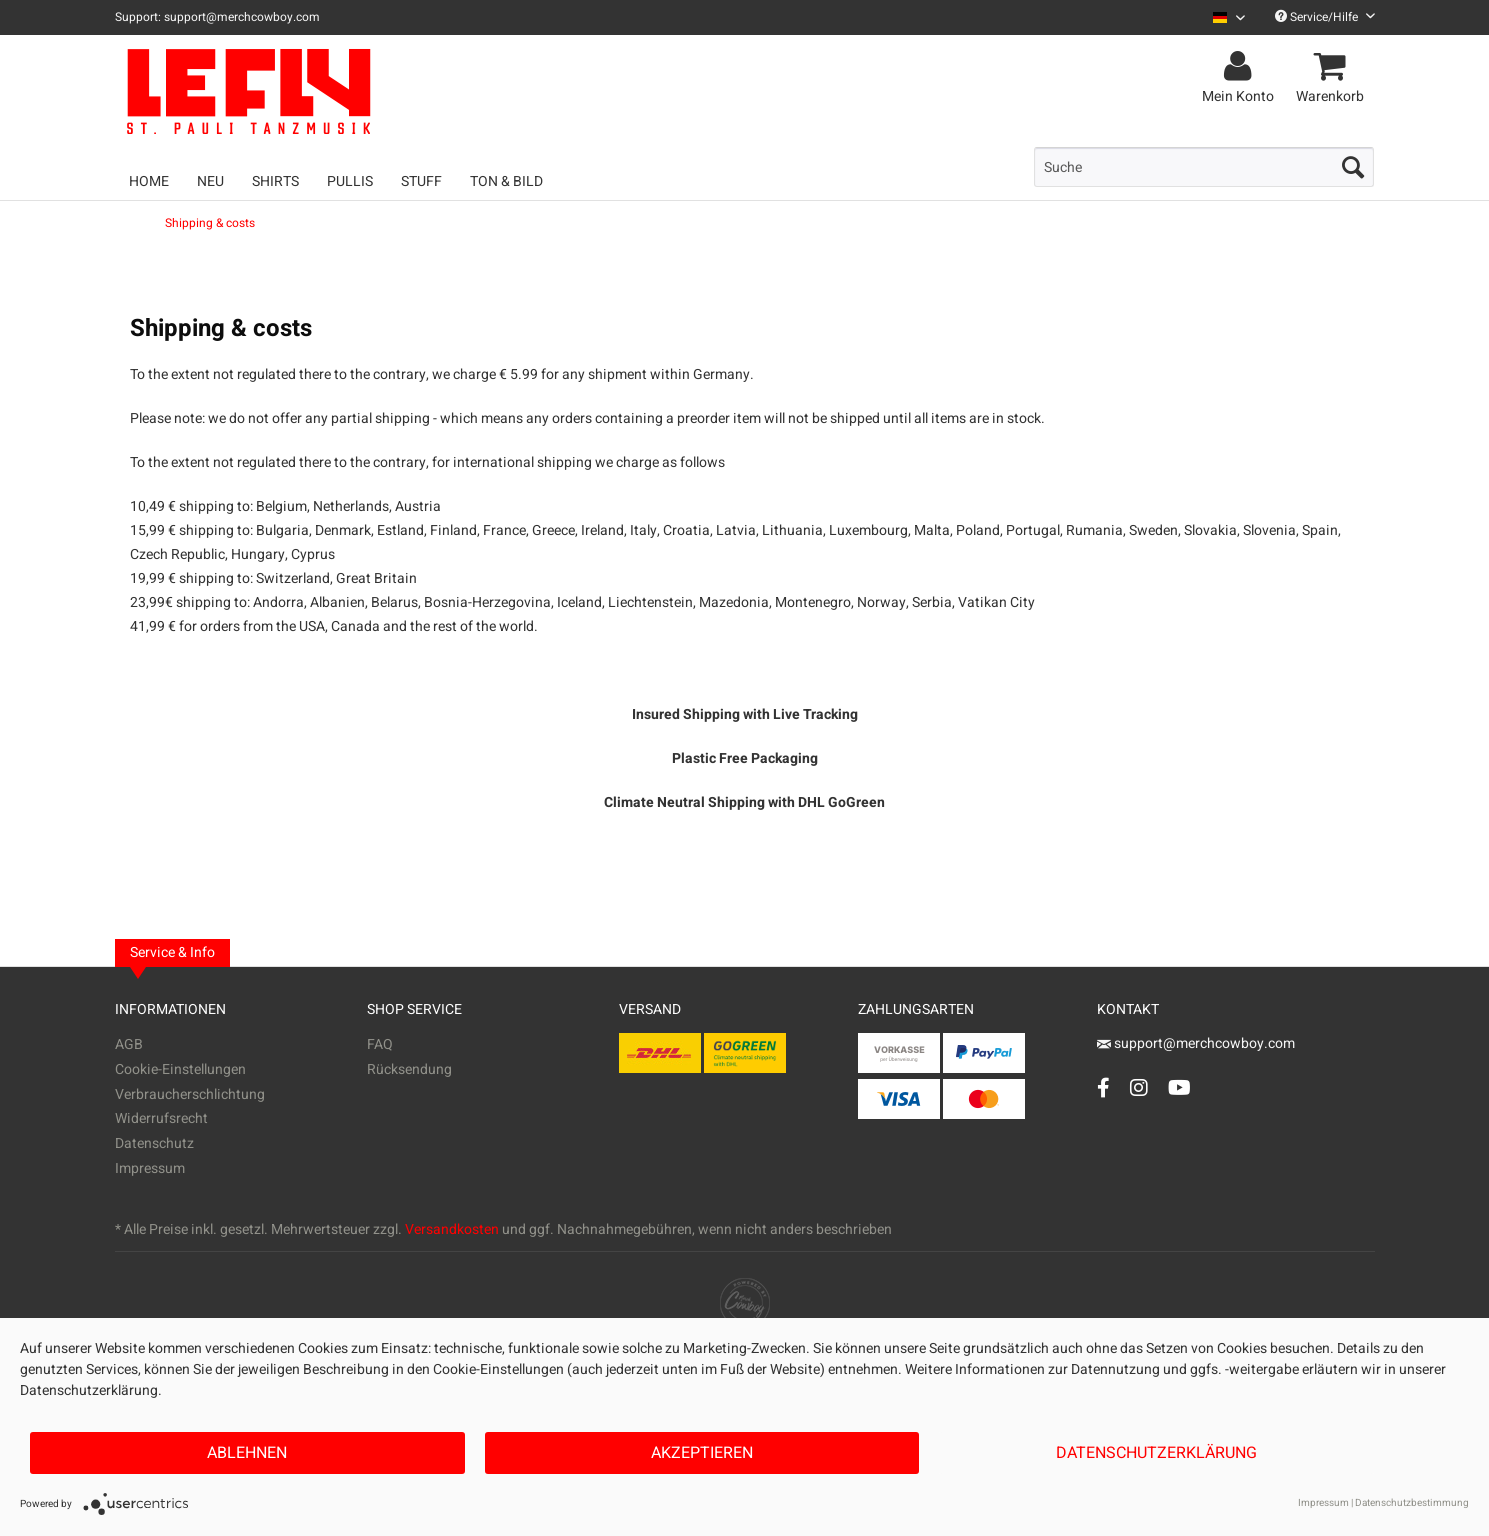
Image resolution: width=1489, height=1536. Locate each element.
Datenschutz (154, 1143)
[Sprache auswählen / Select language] (1229, 17)
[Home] (149, 181)
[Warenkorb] (1333, 67)
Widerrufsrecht (161, 1118)
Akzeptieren (702, 1453)
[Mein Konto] (1241, 67)
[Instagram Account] (1139, 1087)
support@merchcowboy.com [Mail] (1196, 1043)
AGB (129, 1044)
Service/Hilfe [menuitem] (1325, 17)
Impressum (150, 1168)
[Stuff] (421, 181)
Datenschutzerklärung (1156, 1453)
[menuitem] (1221, 17)
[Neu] (210, 181)
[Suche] (1204, 167)
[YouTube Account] (1179, 1087)
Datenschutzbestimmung (1412, 1503)
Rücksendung (409, 1069)
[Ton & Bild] (506, 181)
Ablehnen (247, 1453)
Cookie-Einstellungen (180, 1069)
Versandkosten (452, 1229)
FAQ (380, 1044)
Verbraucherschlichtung (190, 1094)
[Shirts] (275, 181)
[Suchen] (1353, 167)
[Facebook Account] (1103, 1087)
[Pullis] (350, 181)
